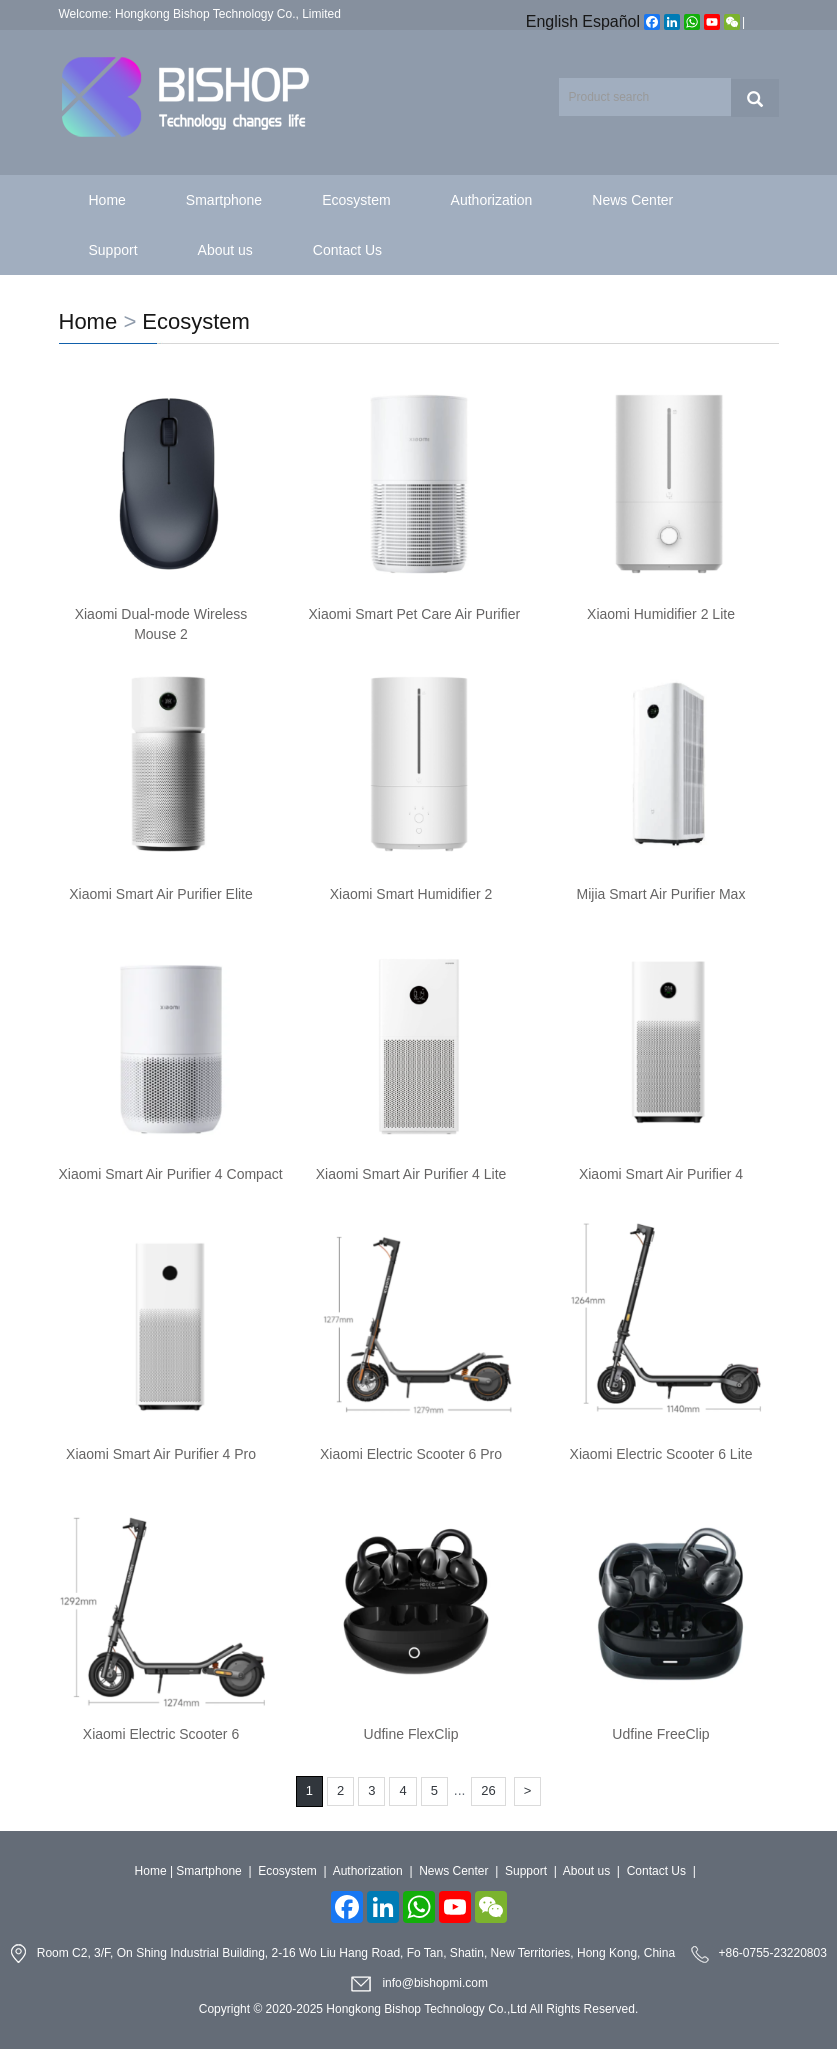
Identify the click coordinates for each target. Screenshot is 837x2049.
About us (225, 250)
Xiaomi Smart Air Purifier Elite (161, 894)
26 (488, 1790)
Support (113, 250)
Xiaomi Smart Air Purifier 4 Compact (171, 1174)
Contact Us (347, 250)
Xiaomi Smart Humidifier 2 (411, 894)
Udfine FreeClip (660, 1734)
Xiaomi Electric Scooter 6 (161, 1734)
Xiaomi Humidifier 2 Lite (661, 614)
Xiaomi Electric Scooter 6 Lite (661, 1454)
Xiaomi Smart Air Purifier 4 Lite (411, 1174)
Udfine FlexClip (411, 1734)
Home (107, 200)
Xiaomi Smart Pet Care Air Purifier (415, 614)
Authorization (492, 200)
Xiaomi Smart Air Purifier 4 (661, 1174)
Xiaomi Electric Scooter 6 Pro (411, 1454)
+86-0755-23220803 (772, 1953)
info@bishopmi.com (435, 1983)
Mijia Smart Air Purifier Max (661, 894)
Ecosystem (356, 200)
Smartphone (224, 200)
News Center (632, 200)
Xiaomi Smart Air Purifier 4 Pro (161, 1454)
